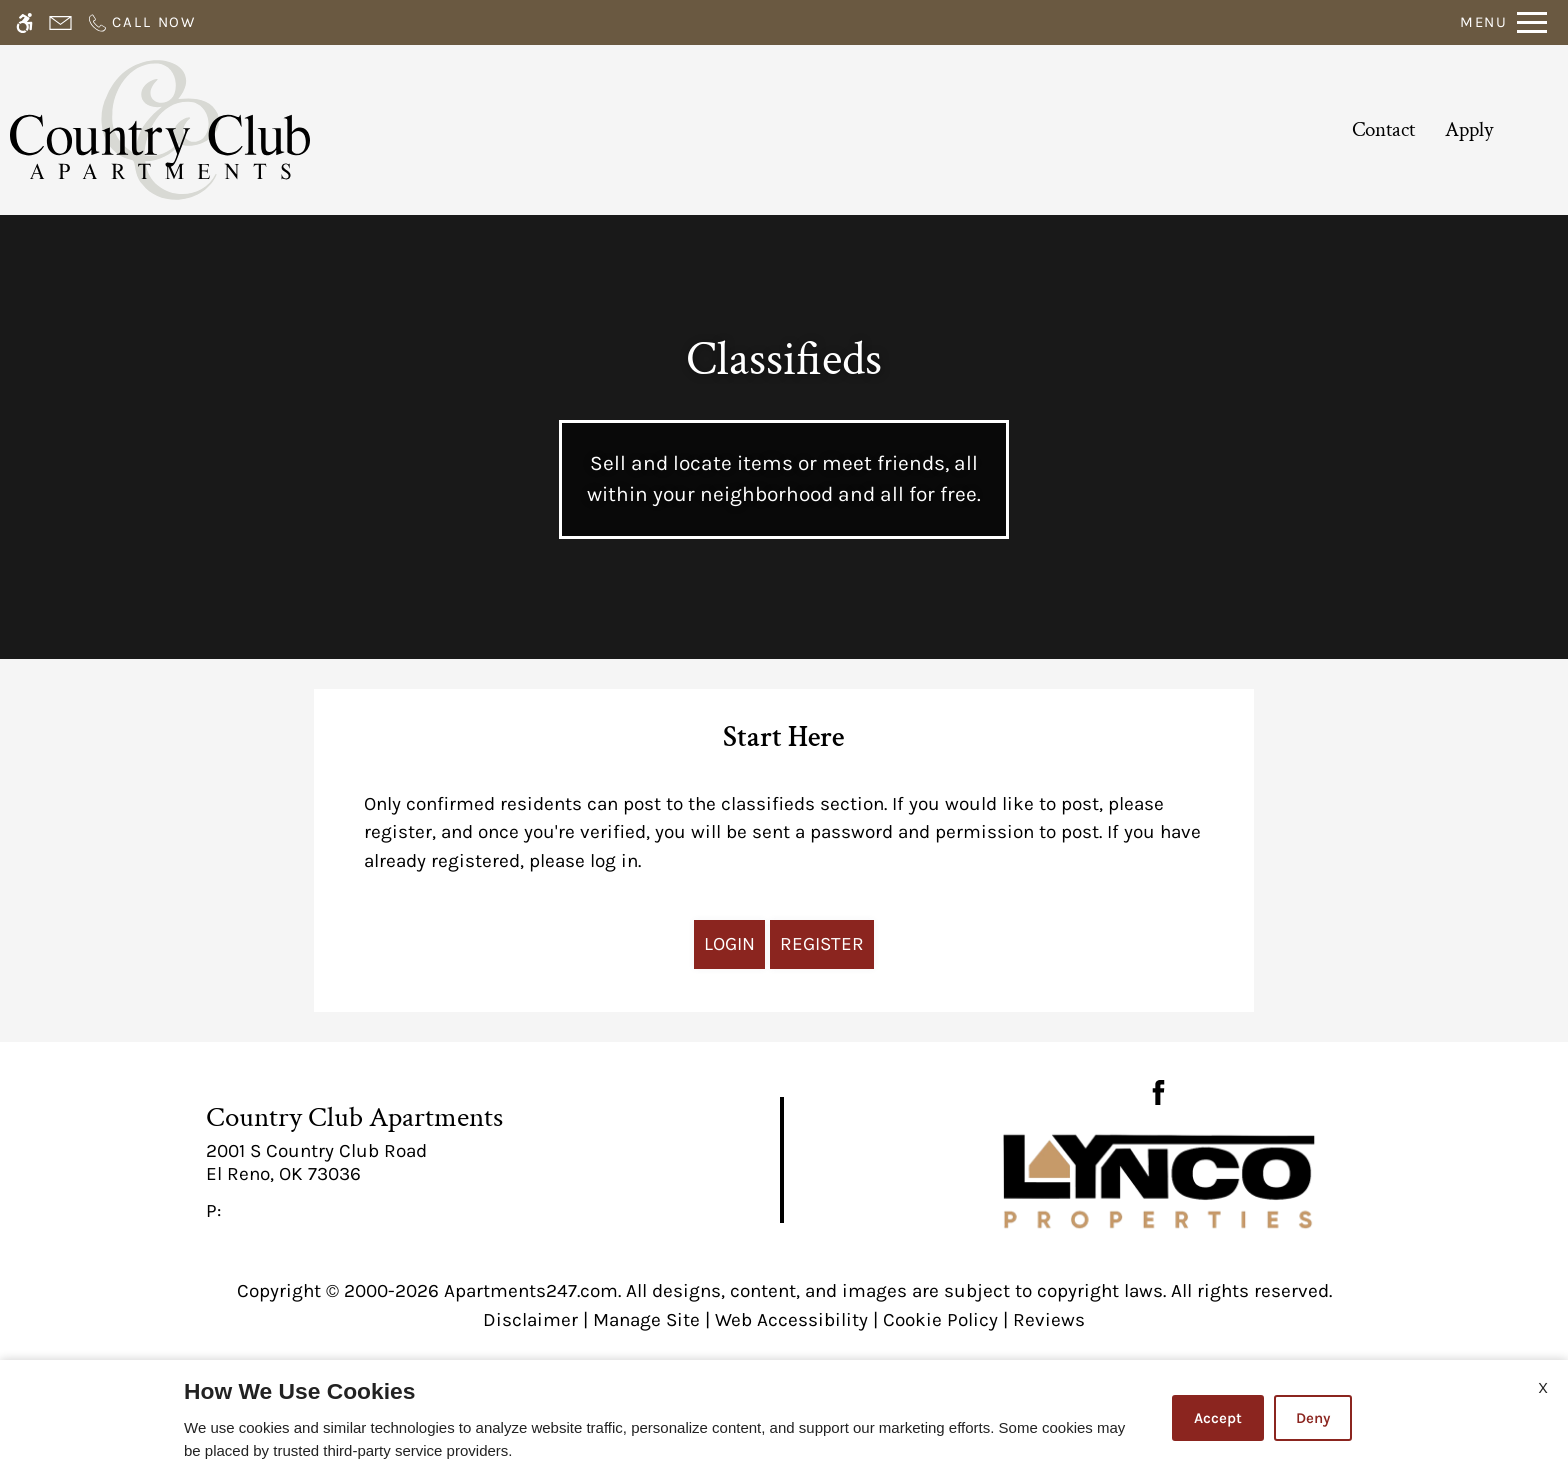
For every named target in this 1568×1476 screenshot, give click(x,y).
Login (729, 944)
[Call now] (141, 22)
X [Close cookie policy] (1543, 1387)
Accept (1218, 1418)
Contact (1383, 129)
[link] (392, 1163)
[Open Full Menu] (1503, 22)
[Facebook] (1158, 1091)
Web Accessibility (791, 1320)
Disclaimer (530, 1320)
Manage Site (646, 1320)
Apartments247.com (531, 1291)
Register (822, 944)
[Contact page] (60, 22)
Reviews (1049, 1320)
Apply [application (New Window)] (1469, 129)
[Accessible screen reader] (24, 22)
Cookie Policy (940, 1320)
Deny (1313, 1418)
